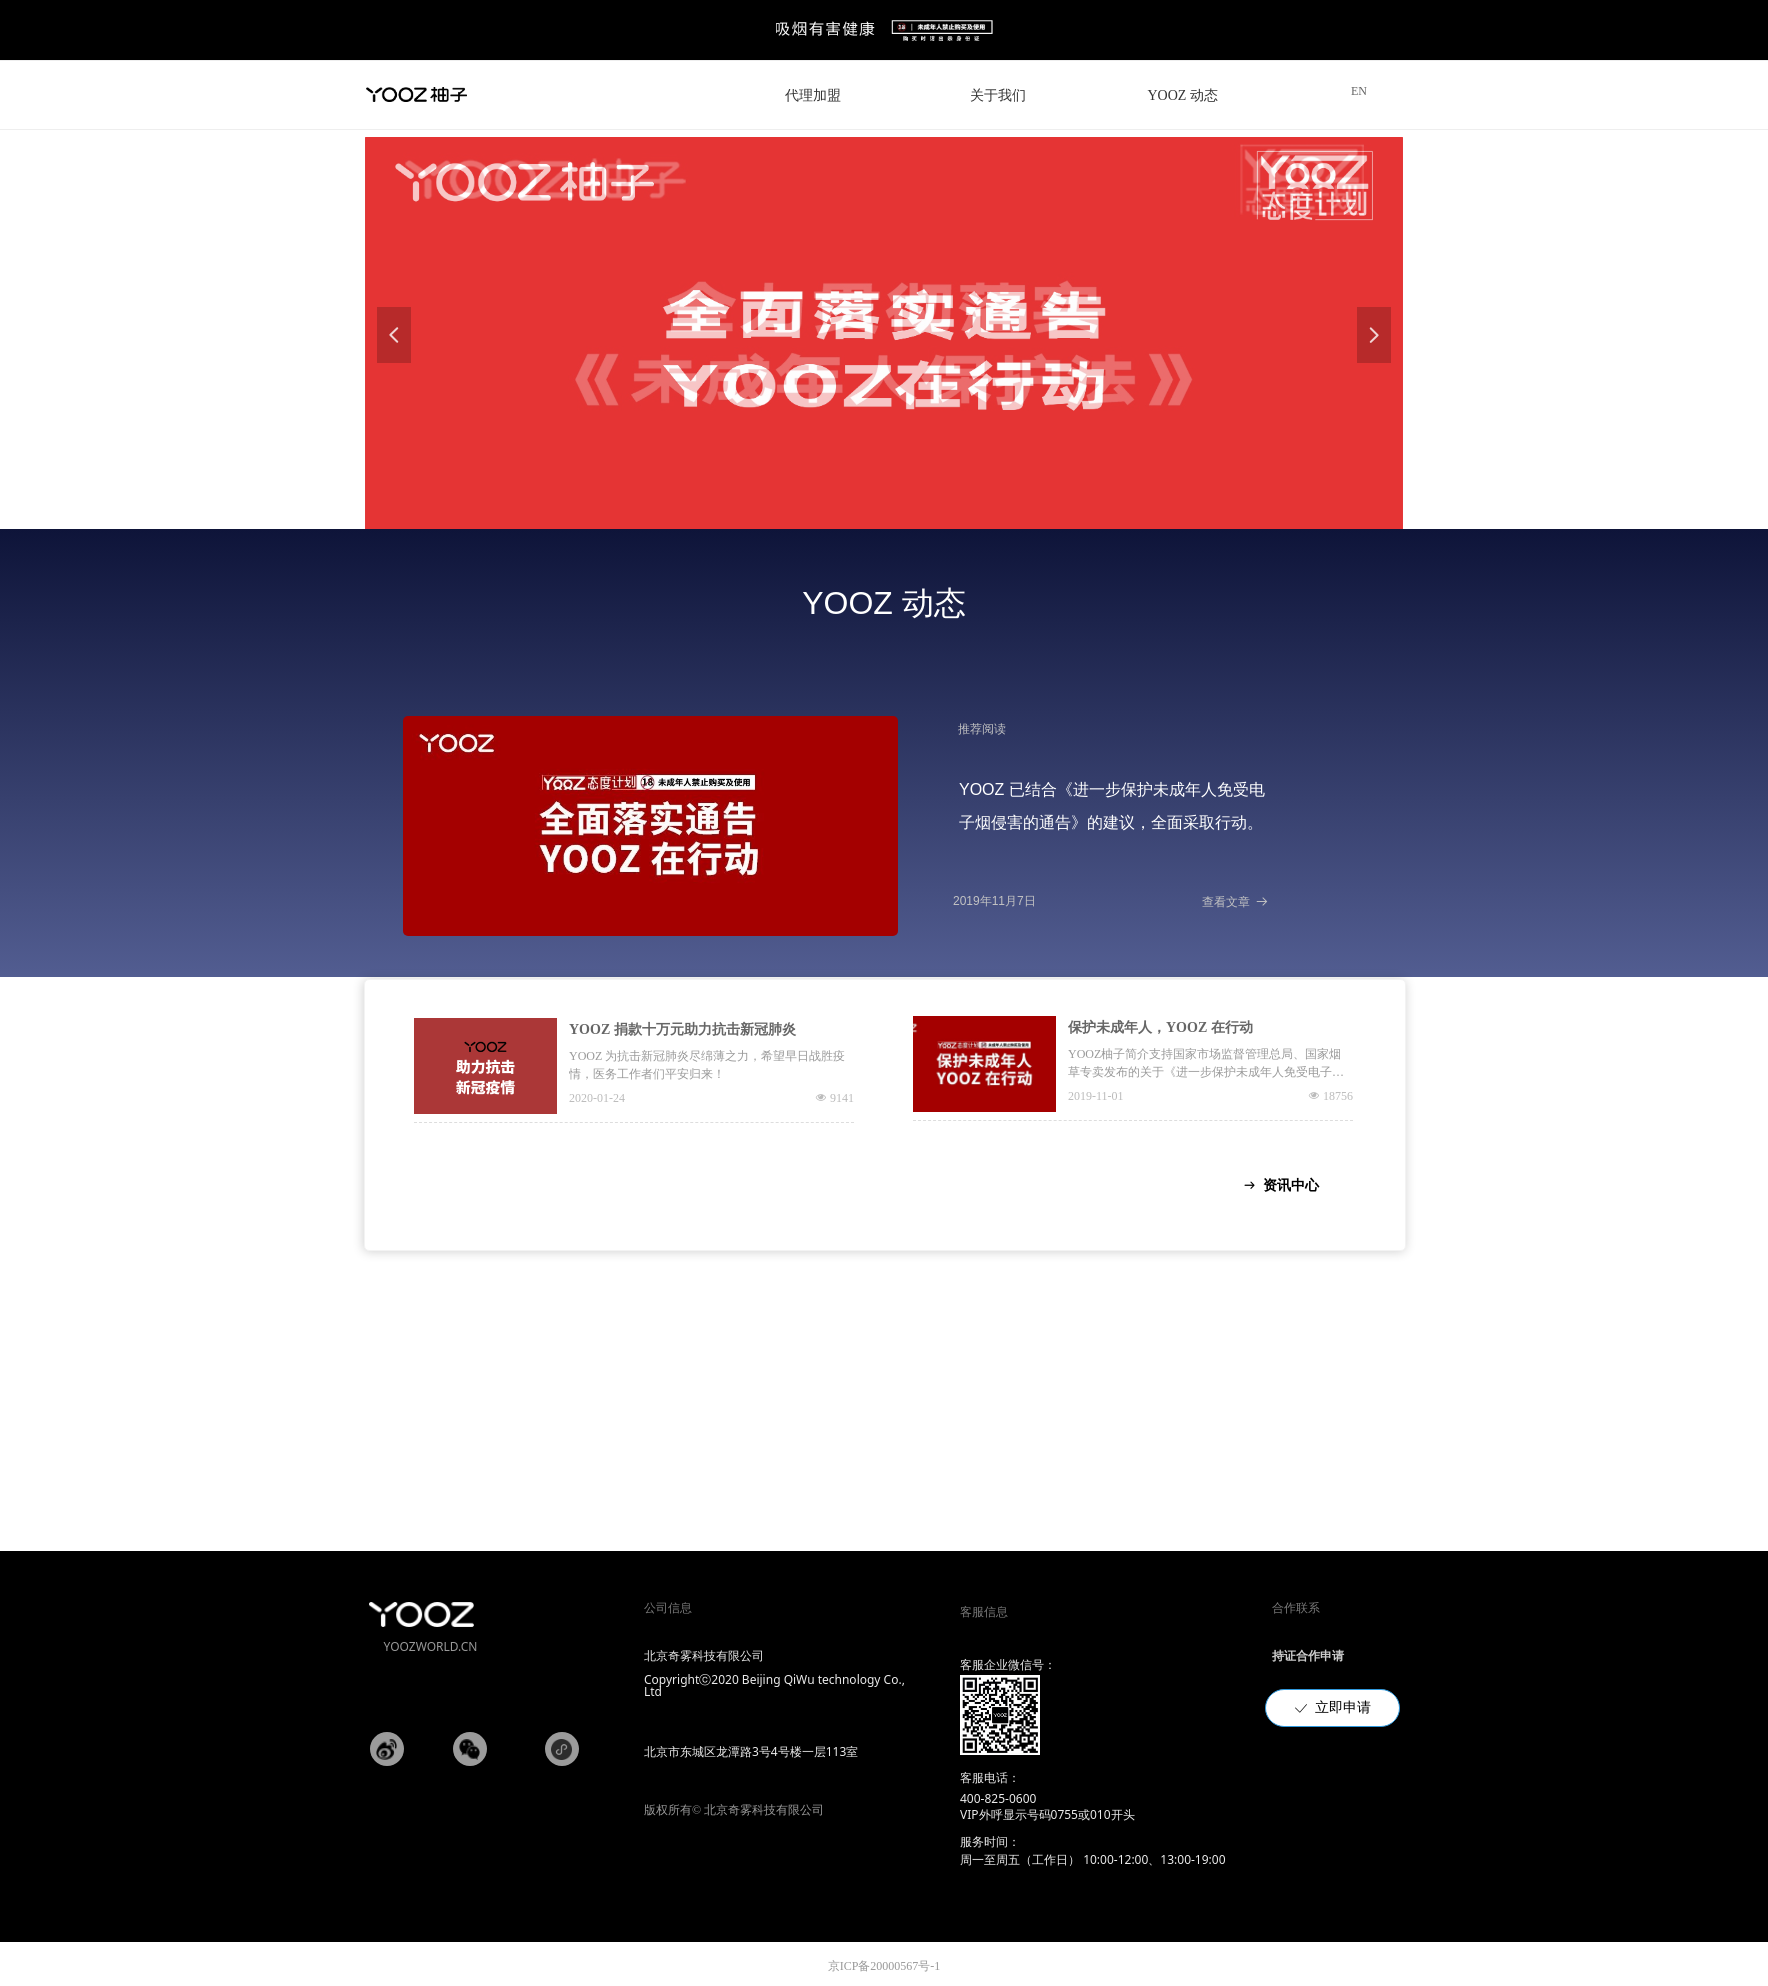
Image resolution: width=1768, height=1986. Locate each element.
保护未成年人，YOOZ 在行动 (1160, 1027)
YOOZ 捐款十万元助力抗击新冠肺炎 (682, 1029)
